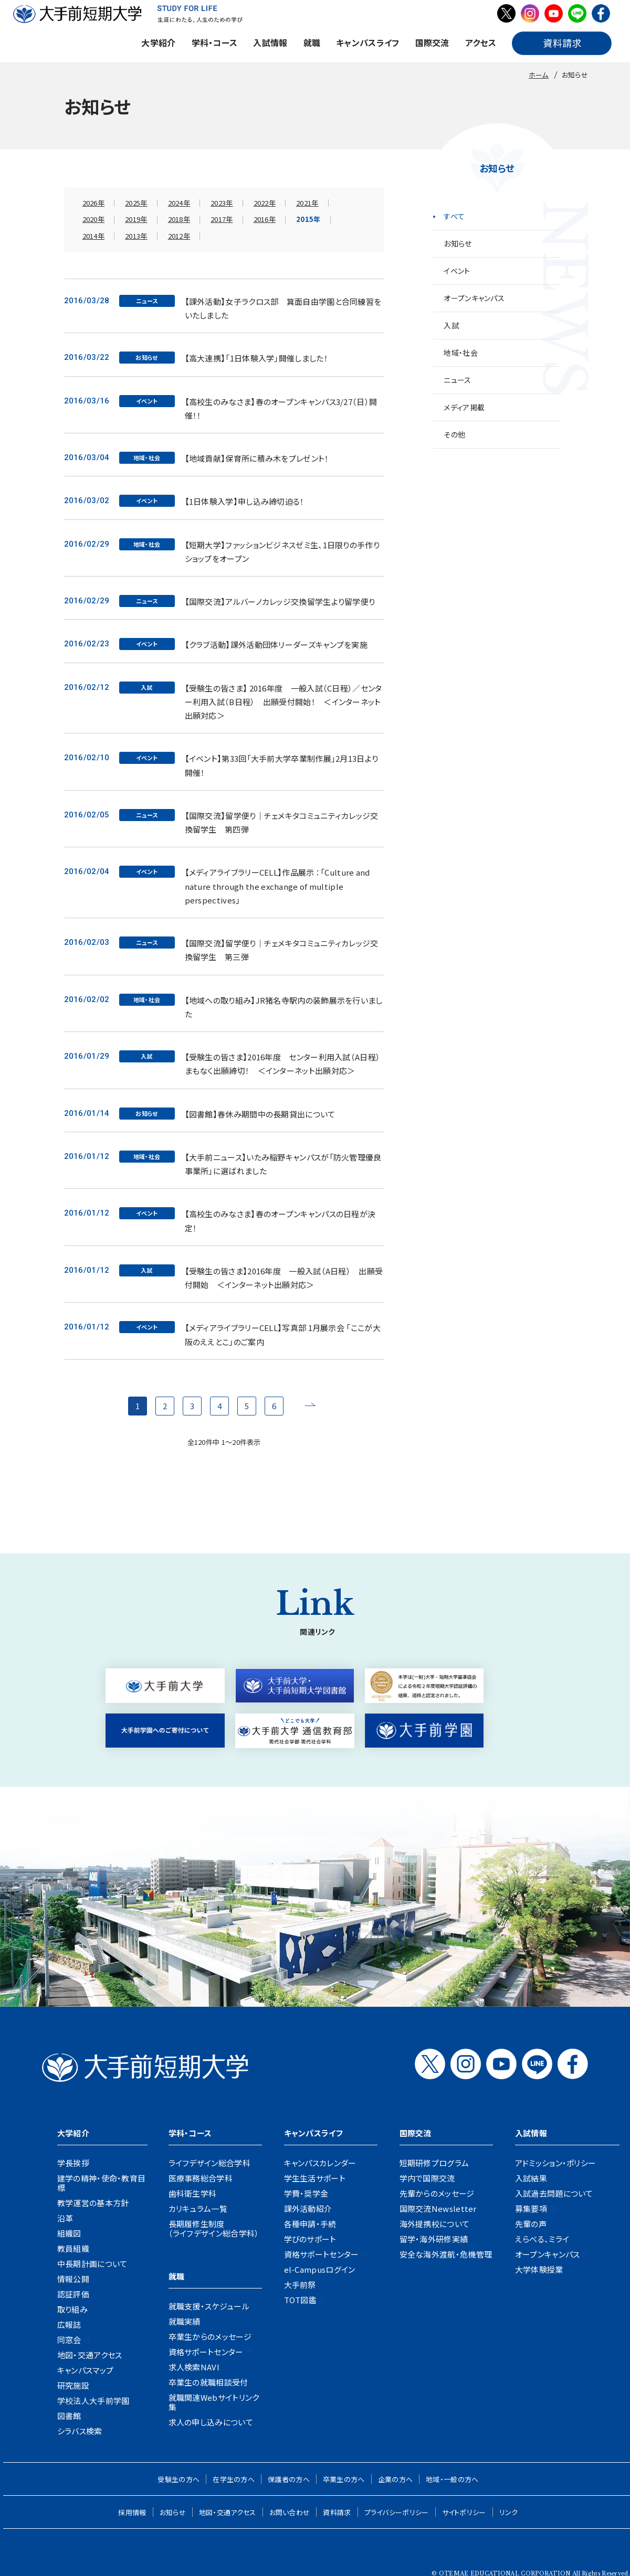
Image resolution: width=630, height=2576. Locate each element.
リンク (508, 2512)
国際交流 (432, 42)
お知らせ (457, 243)
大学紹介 (158, 42)
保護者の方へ (289, 2479)
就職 (312, 42)
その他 (454, 434)
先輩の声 (531, 2223)
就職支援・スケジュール (209, 2306)
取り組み (72, 2309)
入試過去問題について (554, 2193)
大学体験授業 (539, 2269)
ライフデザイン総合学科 (209, 2162)
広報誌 (69, 2324)
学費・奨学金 (306, 2193)
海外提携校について (435, 2223)
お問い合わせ (289, 2512)
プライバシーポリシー (396, 2512)
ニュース (457, 380)
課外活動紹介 (308, 2208)
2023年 (222, 203)
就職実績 (185, 2321)
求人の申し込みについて (211, 2422)
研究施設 (73, 2385)
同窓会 (69, 2339)
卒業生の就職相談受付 (208, 2382)
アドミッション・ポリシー (555, 2162)
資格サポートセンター (206, 2351)
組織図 (69, 2233)
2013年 (136, 236)
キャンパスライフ (367, 42)
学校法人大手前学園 (93, 2400)
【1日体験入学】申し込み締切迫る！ (244, 501)
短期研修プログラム (434, 2162)
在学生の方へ (234, 2479)
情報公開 (73, 2278)
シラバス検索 (79, 2430)
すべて (454, 216)
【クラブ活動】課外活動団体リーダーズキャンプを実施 (276, 644)
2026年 (93, 203)
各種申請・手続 (310, 2223)
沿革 (65, 2217)
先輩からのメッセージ (437, 2193)
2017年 (222, 219)
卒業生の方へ (344, 2479)
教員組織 (73, 2248)
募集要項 (531, 2208)
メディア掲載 (464, 407)
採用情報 (132, 2512)
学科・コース (215, 42)
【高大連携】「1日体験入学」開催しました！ (256, 358)
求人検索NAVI (194, 2366)
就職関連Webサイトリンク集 (214, 2402)
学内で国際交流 (427, 2178)
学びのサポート (310, 2238)
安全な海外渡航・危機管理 (446, 2254)
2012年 (179, 236)
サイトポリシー (464, 2512)
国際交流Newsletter (438, 2208)
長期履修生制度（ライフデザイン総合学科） (214, 2228)
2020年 (93, 219)
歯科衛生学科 (193, 2193)
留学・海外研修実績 (434, 2238)
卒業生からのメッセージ (210, 2336)
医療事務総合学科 (201, 2178)
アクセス (480, 42)
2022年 (265, 203)
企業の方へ (395, 2479)
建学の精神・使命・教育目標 (101, 2183)
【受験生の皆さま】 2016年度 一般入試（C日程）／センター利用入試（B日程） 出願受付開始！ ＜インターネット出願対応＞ (283, 702)
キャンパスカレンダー (320, 2162)
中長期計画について (92, 2263)
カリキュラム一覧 (198, 2208)
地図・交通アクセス (89, 2354)
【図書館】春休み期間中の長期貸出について (260, 1114)
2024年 (179, 203)
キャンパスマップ (85, 2370)
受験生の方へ (179, 2479)
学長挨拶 (73, 2162)
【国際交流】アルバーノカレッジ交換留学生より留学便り (280, 601)
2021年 (307, 203)
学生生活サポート (314, 2178)
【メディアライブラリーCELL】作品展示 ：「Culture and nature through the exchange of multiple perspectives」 (277, 886)
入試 (451, 325)
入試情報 (270, 42)
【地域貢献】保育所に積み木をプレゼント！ (257, 458)
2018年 (179, 219)
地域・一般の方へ (452, 2479)
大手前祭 (300, 2284)
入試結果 (531, 2178)
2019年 (136, 219)
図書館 (69, 2415)
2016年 (265, 219)
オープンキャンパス (474, 298)
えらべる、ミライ (542, 2238)
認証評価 (73, 2294)
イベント (457, 270)
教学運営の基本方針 (93, 2202)
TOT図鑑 (300, 2299)
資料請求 (337, 2512)
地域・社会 (461, 352)
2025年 (136, 203)
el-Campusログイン (319, 2269)
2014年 (93, 236)
